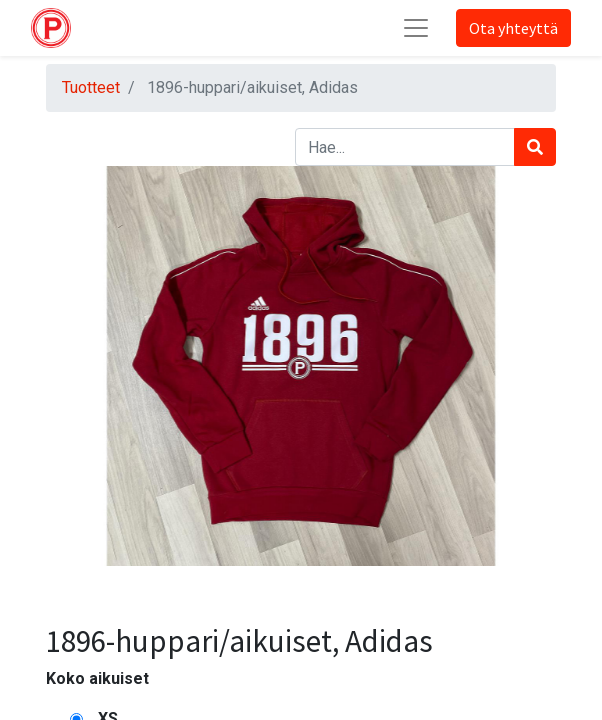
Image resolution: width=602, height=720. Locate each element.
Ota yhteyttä (513, 28)
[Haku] (535, 147)
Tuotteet (91, 87)
